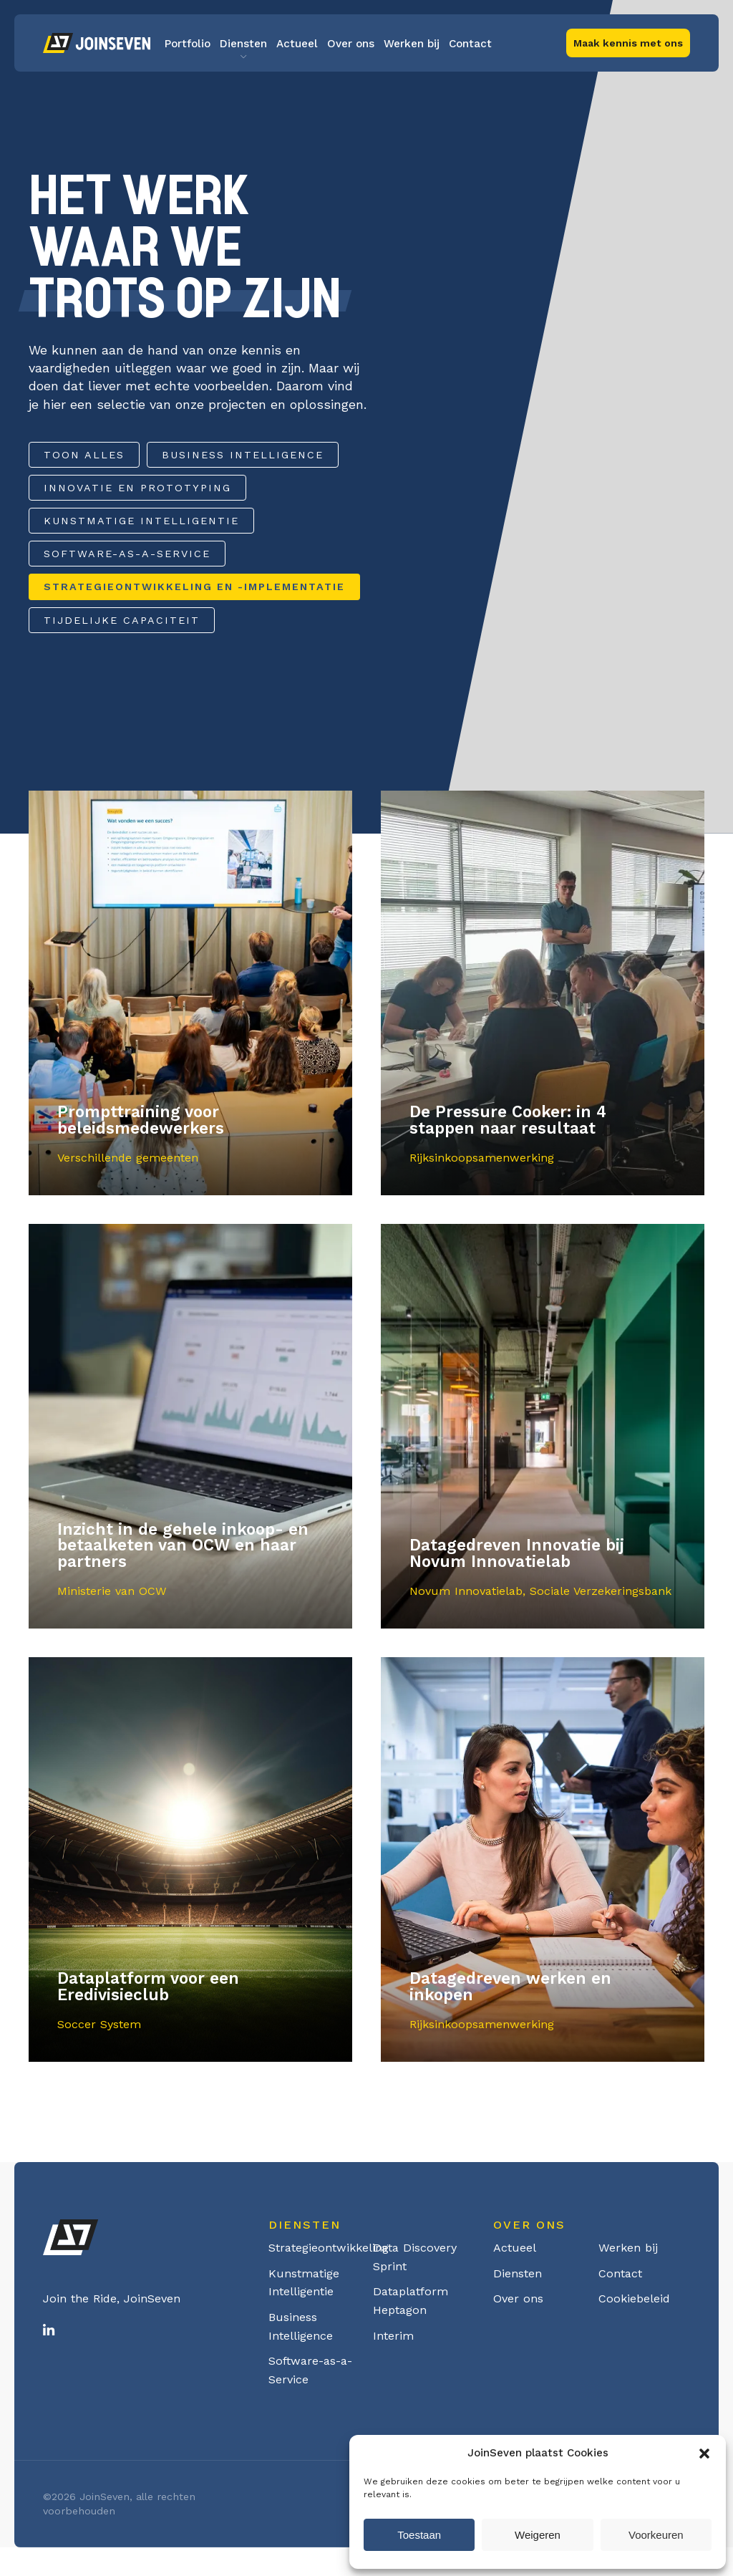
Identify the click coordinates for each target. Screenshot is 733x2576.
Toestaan (419, 2535)
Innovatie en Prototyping (137, 487)
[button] (704, 2453)
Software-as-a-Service (127, 553)
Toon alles (84, 454)
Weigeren (537, 2535)
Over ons (350, 43)
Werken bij (412, 43)
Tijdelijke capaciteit (122, 620)
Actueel (297, 43)
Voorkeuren (656, 2535)
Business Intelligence (243, 454)
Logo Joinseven (96, 42)
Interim (393, 2336)
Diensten (243, 43)
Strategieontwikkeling (328, 2247)
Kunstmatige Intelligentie (141, 520)
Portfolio (187, 43)
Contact (470, 43)
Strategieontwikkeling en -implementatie (194, 586)
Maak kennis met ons (628, 43)
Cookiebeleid (634, 2298)
